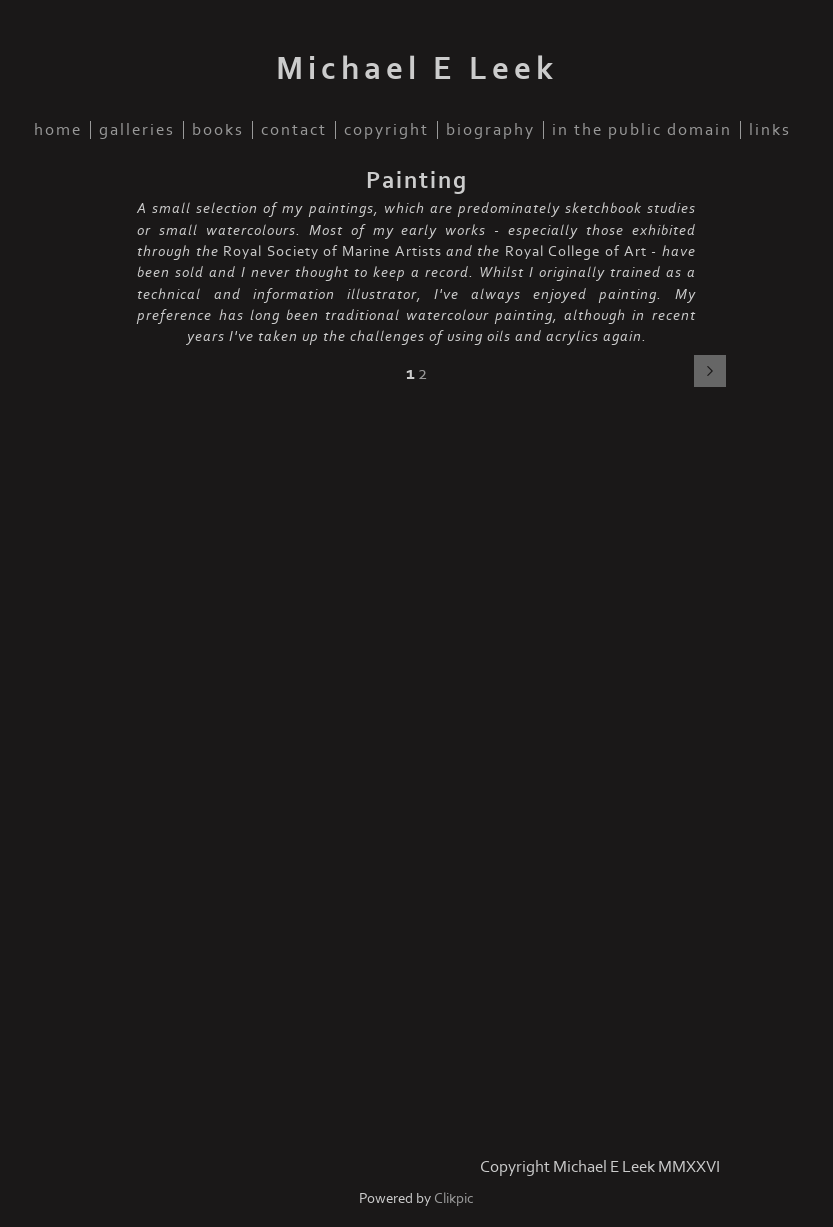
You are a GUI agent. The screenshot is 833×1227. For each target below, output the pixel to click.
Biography (490, 130)
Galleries (137, 130)
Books (218, 130)
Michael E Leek (417, 69)
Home (58, 130)
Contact (294, 130)
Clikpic (454, 1198)
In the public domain (642, 130)
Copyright (386, 130)
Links (770, 130)
